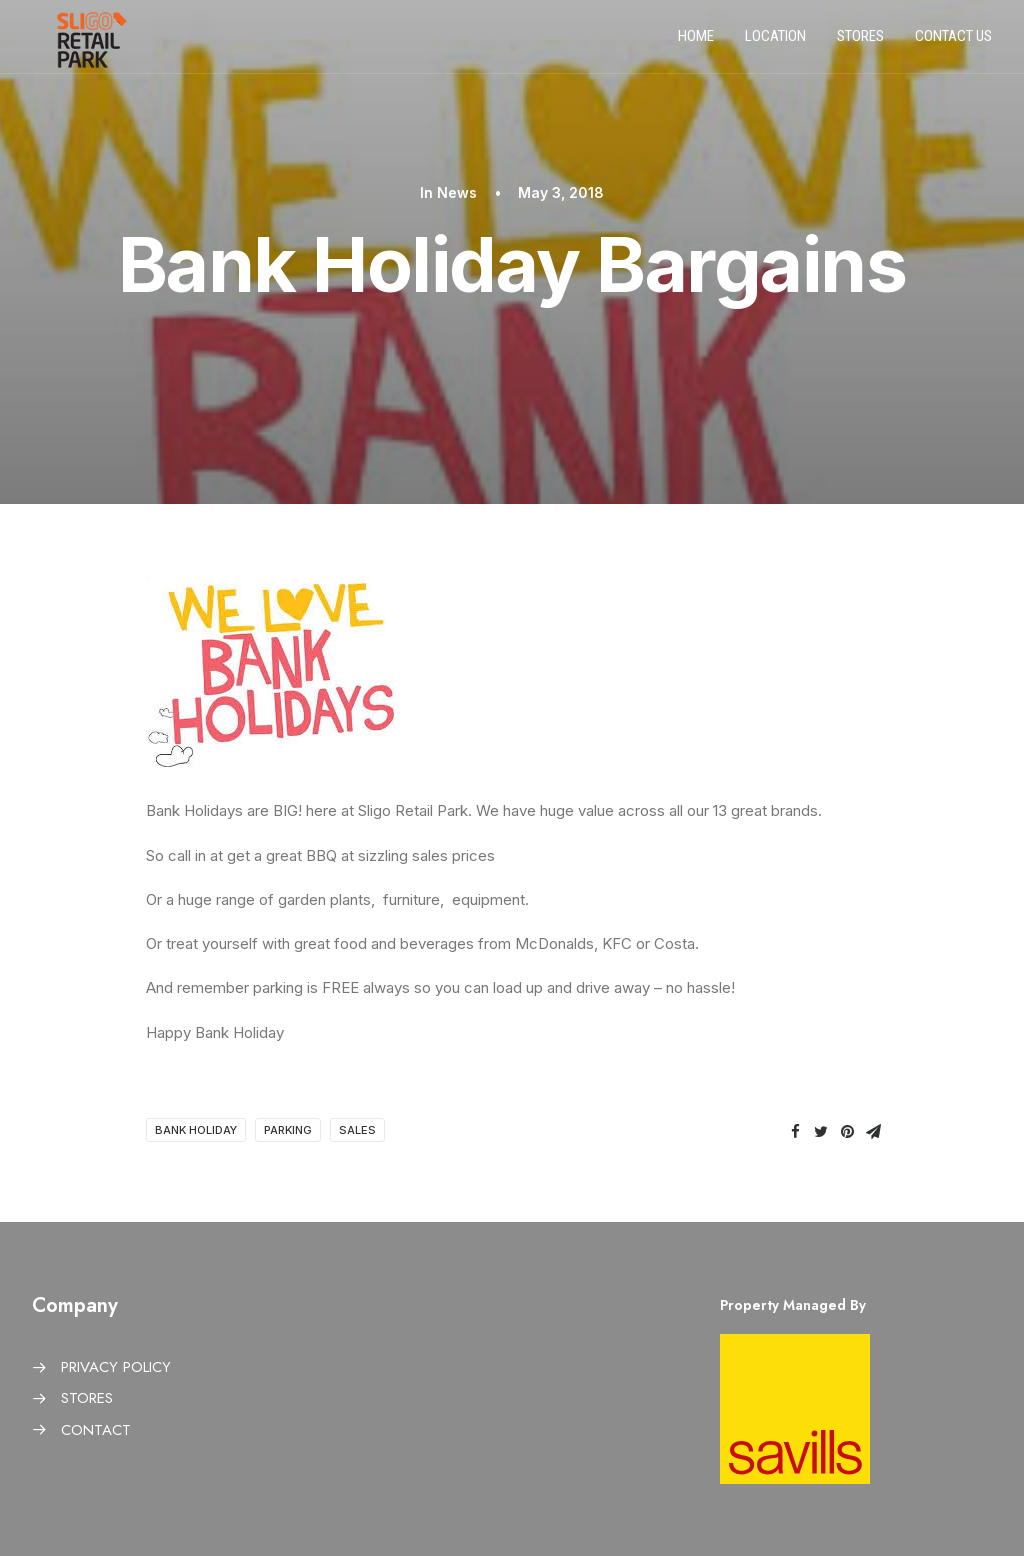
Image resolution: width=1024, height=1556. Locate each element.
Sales (357, 1130)
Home (696, 43)
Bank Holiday (196, 1130)
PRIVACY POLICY (116, 1367)
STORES (87, 1398)
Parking (288, 1130)
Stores (860, 43)
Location (775, 43)
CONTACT (96, 1430)
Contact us (953, 43)
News (457, 192)
